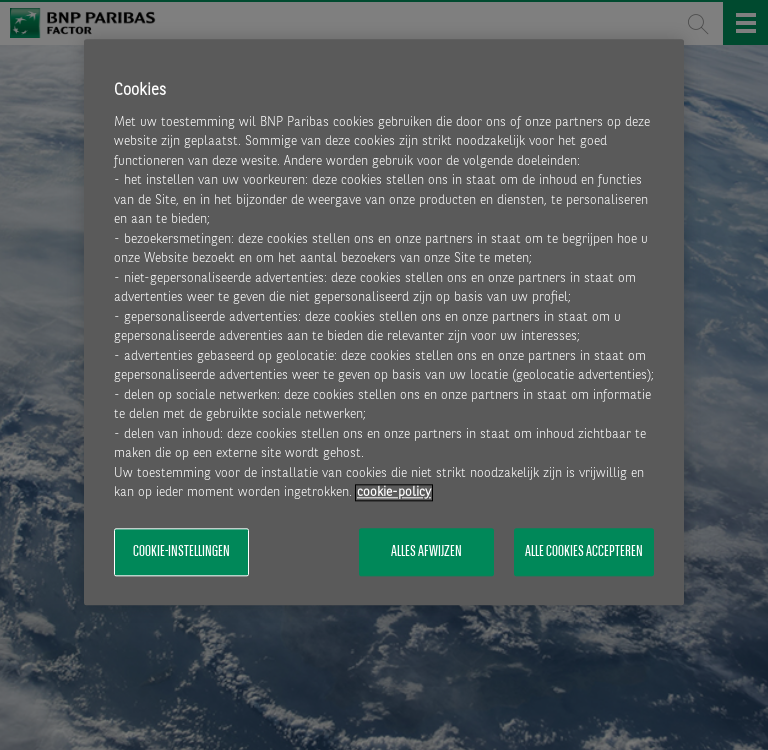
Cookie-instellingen (181, 552)
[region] (384, 322)
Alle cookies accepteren (584, 552)
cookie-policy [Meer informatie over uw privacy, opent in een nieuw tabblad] (394, 493)
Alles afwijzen (426, 552)
